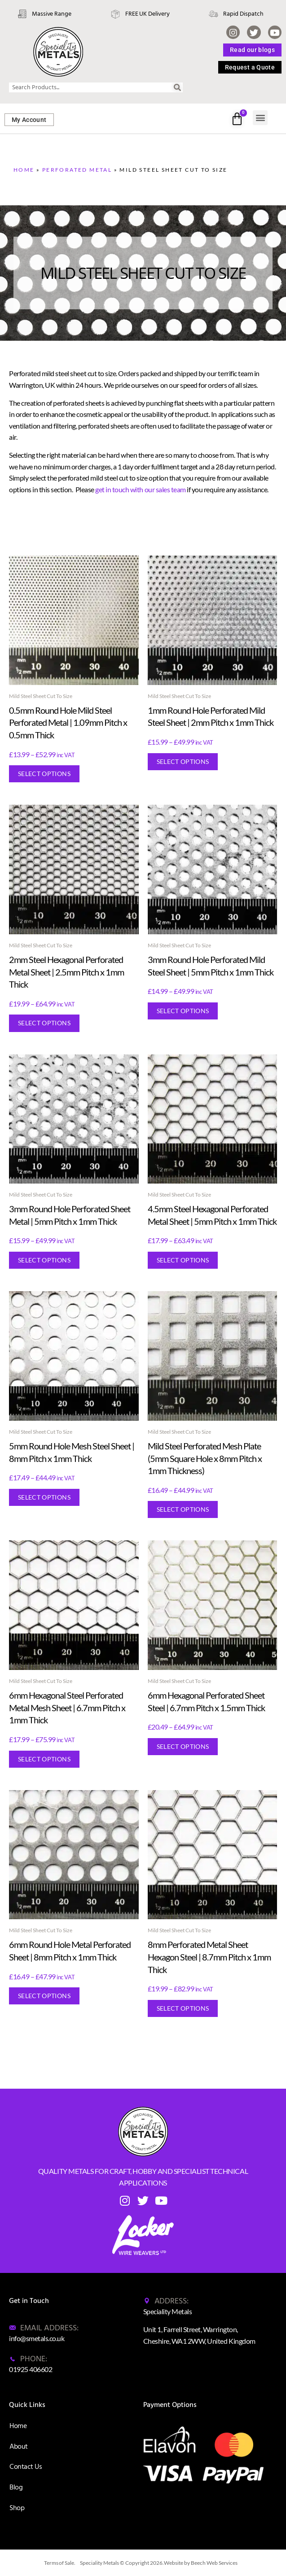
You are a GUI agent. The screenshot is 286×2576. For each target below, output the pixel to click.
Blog (15, 2487)
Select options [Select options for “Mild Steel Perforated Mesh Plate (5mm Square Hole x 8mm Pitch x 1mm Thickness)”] (183, 1509)
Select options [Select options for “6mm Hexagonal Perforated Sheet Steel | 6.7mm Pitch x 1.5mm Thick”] (183, 1746)
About (18, 2446)
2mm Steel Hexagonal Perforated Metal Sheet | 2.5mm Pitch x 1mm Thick (66, 971)
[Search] (178, 87)
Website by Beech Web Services (201, 2562)
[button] (260, 117)
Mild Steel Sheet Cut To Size (40, 696)
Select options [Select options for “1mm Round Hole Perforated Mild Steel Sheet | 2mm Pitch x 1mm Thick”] (183, 761)
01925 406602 (30, 2369)
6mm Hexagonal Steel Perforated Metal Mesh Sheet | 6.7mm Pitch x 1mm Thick (67, 1707)
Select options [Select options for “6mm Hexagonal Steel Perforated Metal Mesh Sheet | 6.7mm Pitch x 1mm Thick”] (44, 1759)
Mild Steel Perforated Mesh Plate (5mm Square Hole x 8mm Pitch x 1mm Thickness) (205, 1458)
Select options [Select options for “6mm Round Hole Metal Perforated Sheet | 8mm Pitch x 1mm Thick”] (44, 1995)
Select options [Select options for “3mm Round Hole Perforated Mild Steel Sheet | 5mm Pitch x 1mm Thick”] (183, 1011)
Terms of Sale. (60, 2562)
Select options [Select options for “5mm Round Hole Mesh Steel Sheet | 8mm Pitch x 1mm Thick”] (44, 1497)
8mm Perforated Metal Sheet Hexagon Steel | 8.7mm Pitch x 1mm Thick (209, 1956)
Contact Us (25, 2467)
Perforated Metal (77, 169)
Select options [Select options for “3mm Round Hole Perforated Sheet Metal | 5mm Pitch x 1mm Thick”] (44, 1260)
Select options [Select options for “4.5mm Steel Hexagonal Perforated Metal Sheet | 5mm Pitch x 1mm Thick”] (183, 1260)
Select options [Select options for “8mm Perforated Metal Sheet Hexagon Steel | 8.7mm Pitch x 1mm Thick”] (183, 2008)
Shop (16, 2508)
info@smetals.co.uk (36, 2338)
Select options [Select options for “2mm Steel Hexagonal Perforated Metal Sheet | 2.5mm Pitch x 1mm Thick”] (44, 1023)
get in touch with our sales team (140, 489)
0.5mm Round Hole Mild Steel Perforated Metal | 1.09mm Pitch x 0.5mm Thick (68, 722)
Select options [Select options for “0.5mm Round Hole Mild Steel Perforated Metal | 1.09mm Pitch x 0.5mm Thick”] (44, 773)
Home (24, 169)
